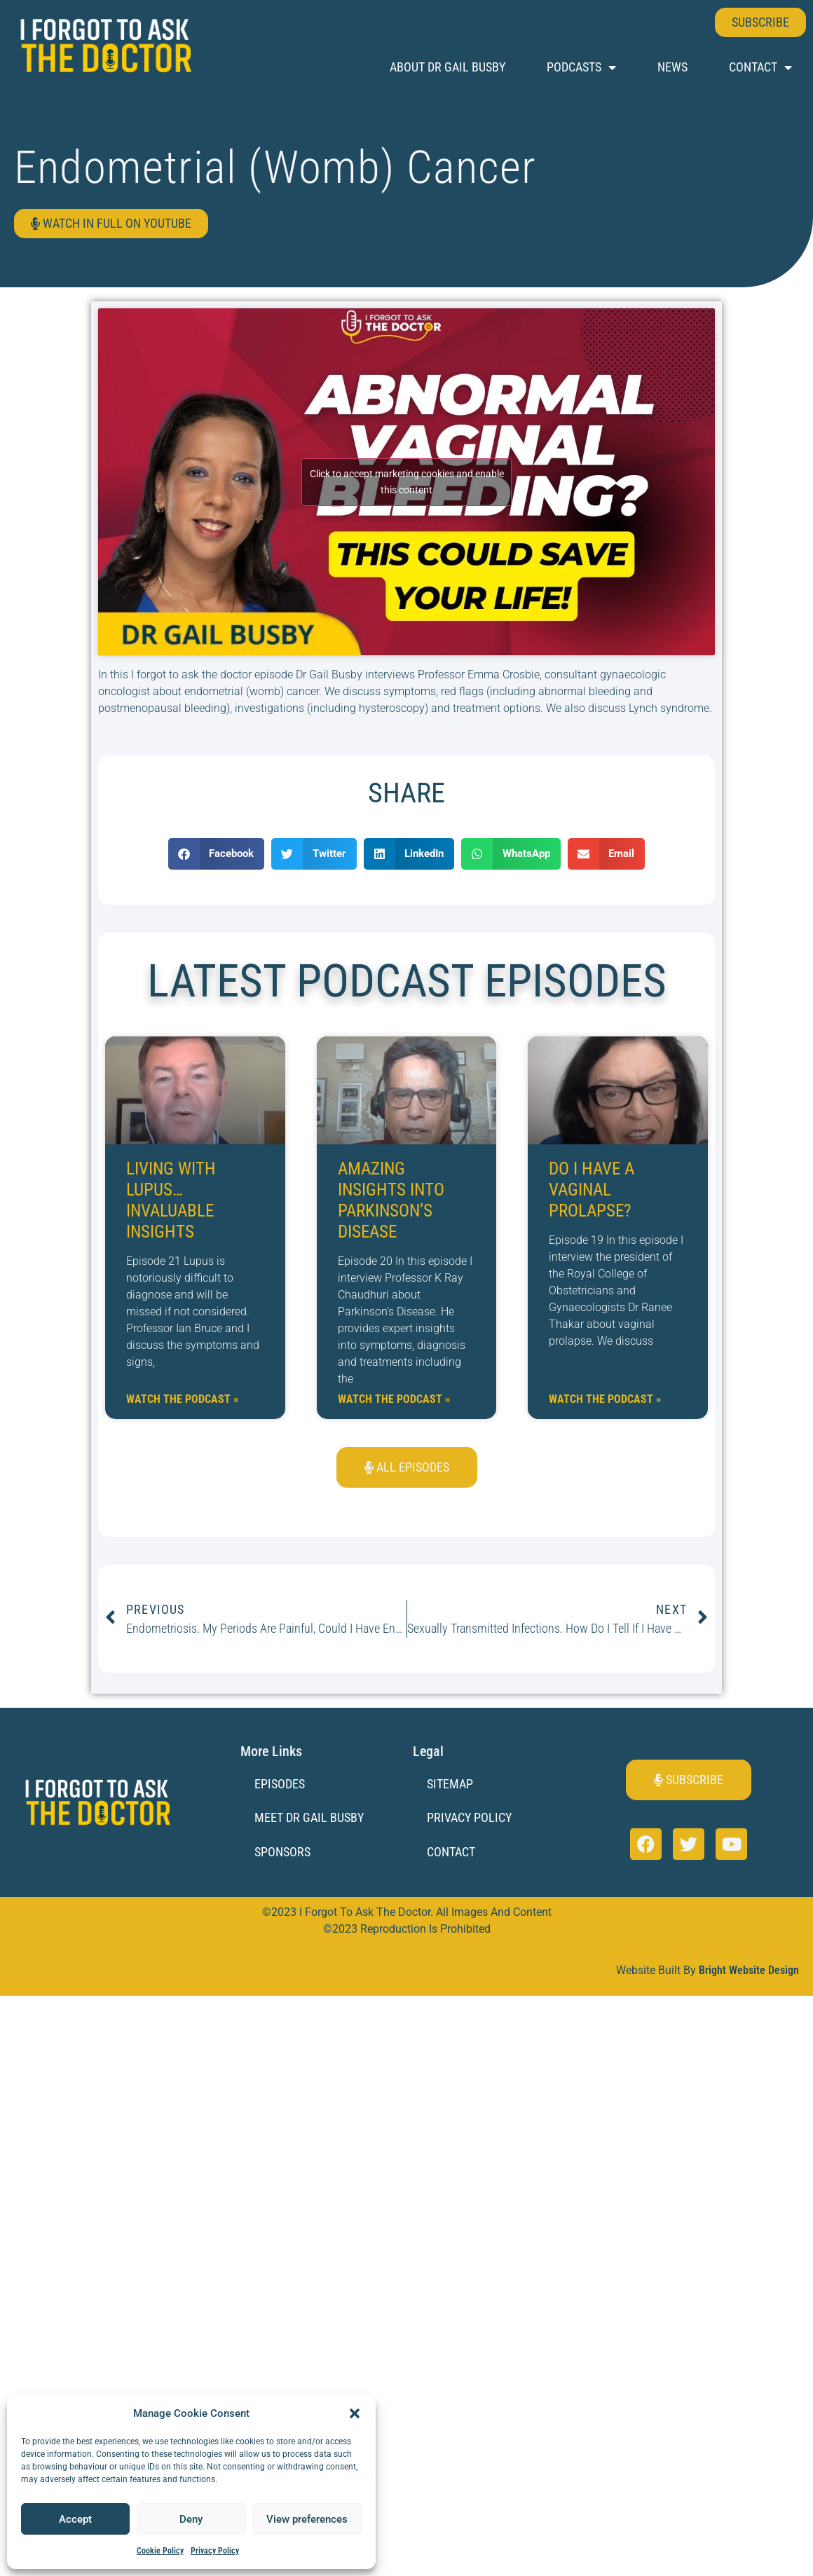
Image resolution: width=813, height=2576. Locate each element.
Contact (760, 67)
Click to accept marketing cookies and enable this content (407, 481)
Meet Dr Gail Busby (309, 1817)
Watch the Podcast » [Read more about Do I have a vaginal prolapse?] (605, 1399)
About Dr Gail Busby (447, 67)
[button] (355, 2413)
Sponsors (282, 1851)
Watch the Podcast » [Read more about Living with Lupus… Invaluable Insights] (182, 1399)
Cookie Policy (160, 2551)
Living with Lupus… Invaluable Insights (171, 1200)
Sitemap (450, 1783)
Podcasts (581, 67)
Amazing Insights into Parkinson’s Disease (391, 1200)
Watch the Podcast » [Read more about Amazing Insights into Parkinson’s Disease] (394, 1399)
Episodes (279, 1783)
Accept (75, 2519)
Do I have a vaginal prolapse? (591, 1189)
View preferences (307, 2519)
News (672, 67)
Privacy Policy (215, 2551)
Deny (191, 2519)
